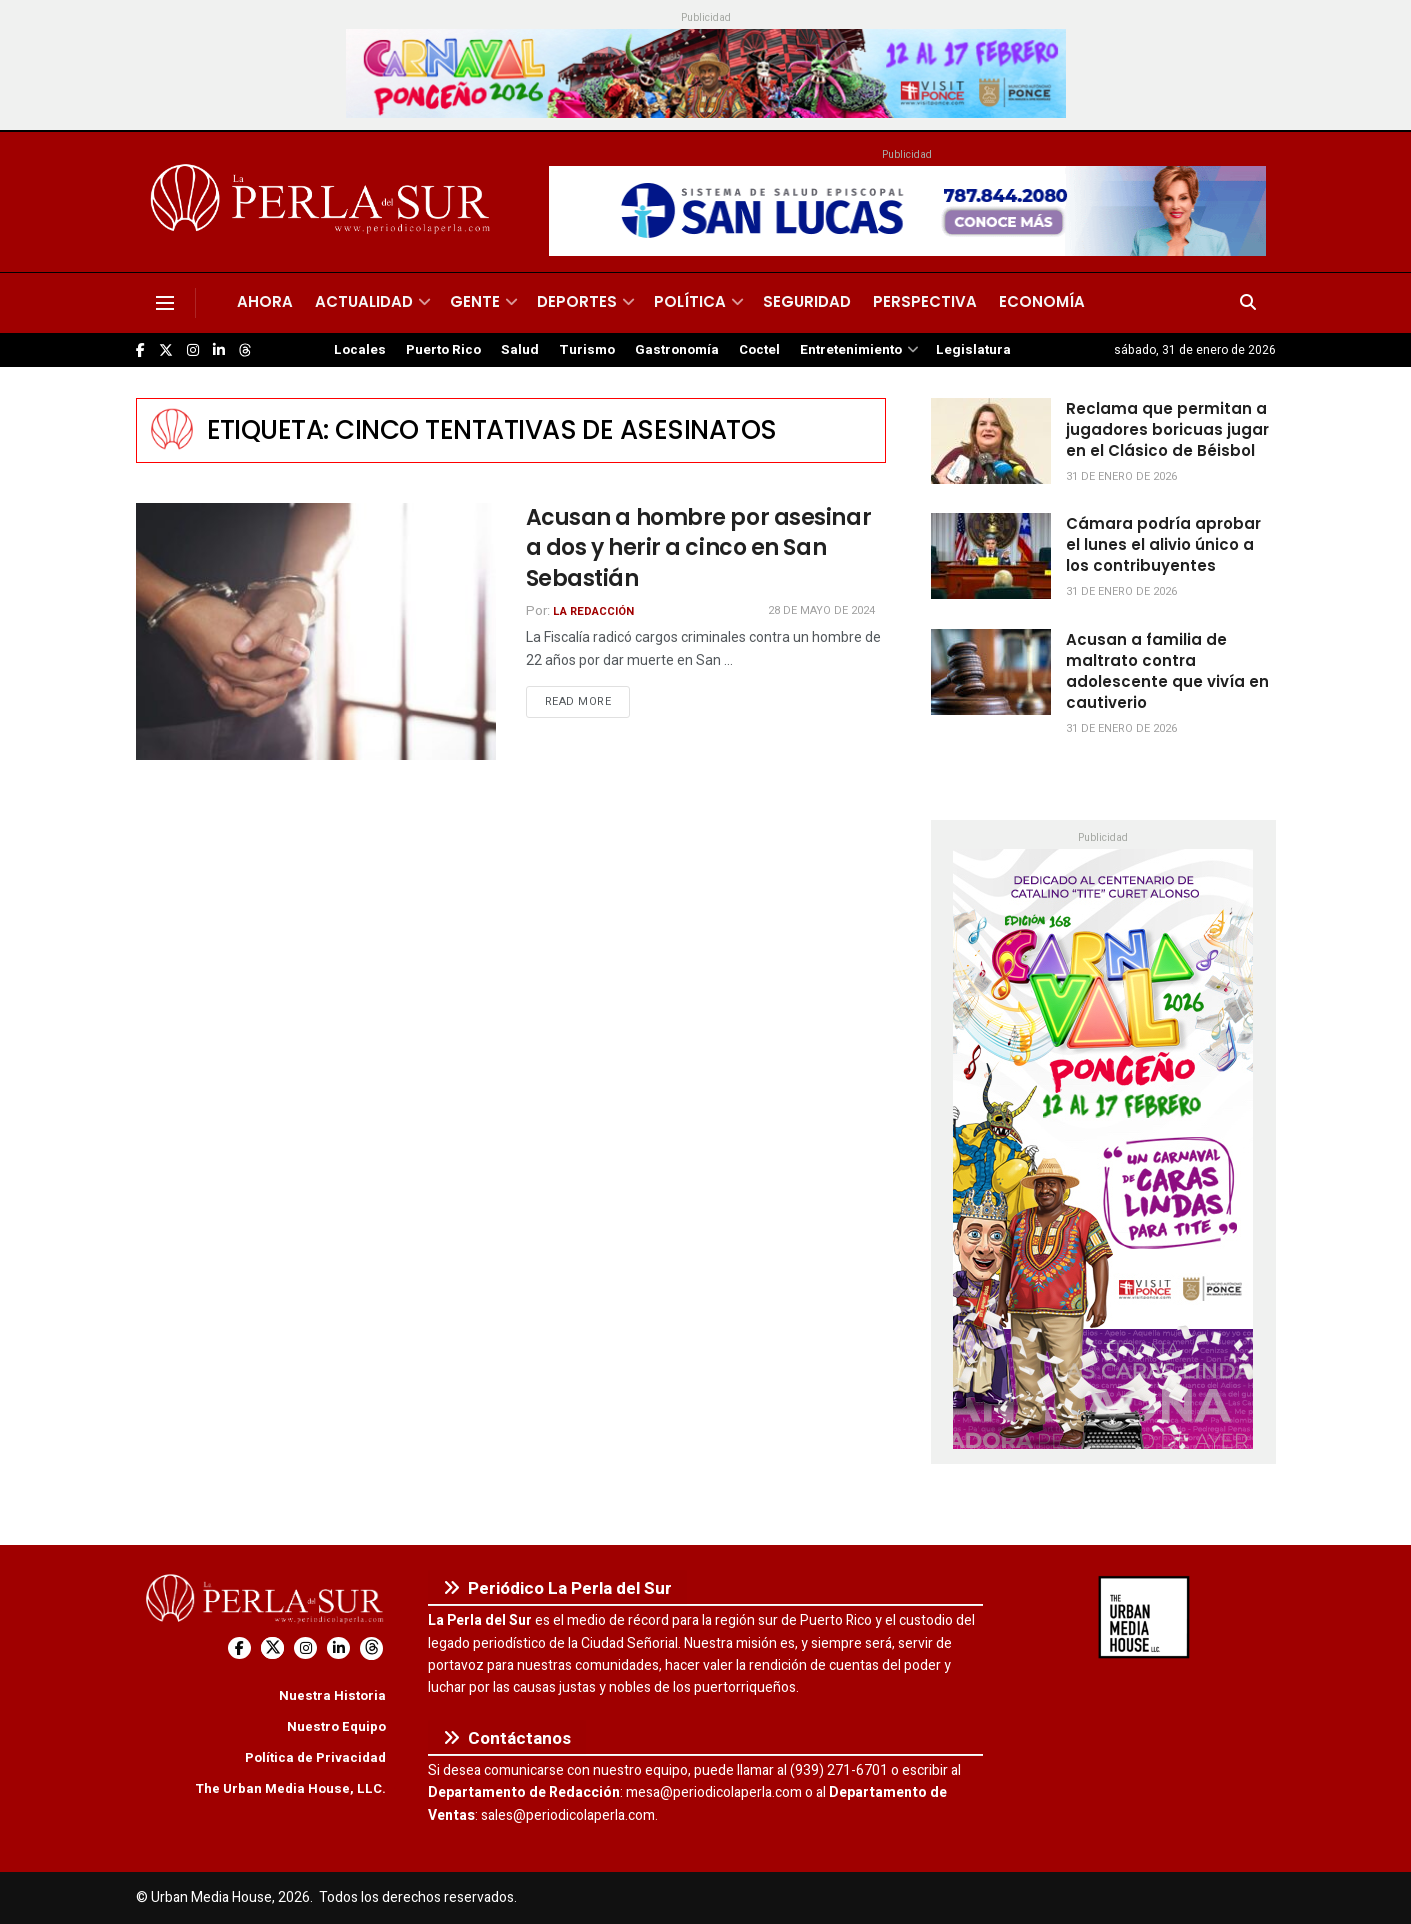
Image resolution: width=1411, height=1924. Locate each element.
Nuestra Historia (332, 1695)
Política (690, 301)
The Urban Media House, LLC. (290, 1788)
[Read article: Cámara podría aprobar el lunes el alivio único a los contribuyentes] (991, 556)
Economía (1042, 301)
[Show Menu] (165, 303)
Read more (588, 701)
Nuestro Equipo (336, 1726)
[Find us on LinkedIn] (219, 350)
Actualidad (364, 301)
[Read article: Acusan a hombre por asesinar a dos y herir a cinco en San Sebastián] (316, 631)
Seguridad (807, 301)
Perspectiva (925, 301)
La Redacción (593, 611)
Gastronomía (677, 350)
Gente (475, 301)
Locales (360, 350)
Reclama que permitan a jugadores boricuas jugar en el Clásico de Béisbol (1167, 429)
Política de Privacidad (315, 1757)
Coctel (759, 350)
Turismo (587, 350)
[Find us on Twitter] (166, 350)
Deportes (577, 301)
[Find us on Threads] (245, 351)
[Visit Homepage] (323, 202)
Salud (520, 350)
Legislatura (973, 350)
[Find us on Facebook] (140, 350)
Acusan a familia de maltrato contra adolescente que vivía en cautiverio (1167, 671)
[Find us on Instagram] (193, 350)
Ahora (265, 301)
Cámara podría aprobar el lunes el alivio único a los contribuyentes (1163, 544)
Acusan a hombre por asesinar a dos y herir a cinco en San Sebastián (699, 548)
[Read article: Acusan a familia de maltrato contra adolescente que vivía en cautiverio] (991, 672)
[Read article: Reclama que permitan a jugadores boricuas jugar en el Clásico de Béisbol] (991, 441)
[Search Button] (1248, 303)
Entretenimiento (851, 350)
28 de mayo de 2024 (821, 610)
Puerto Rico (443, 350)
